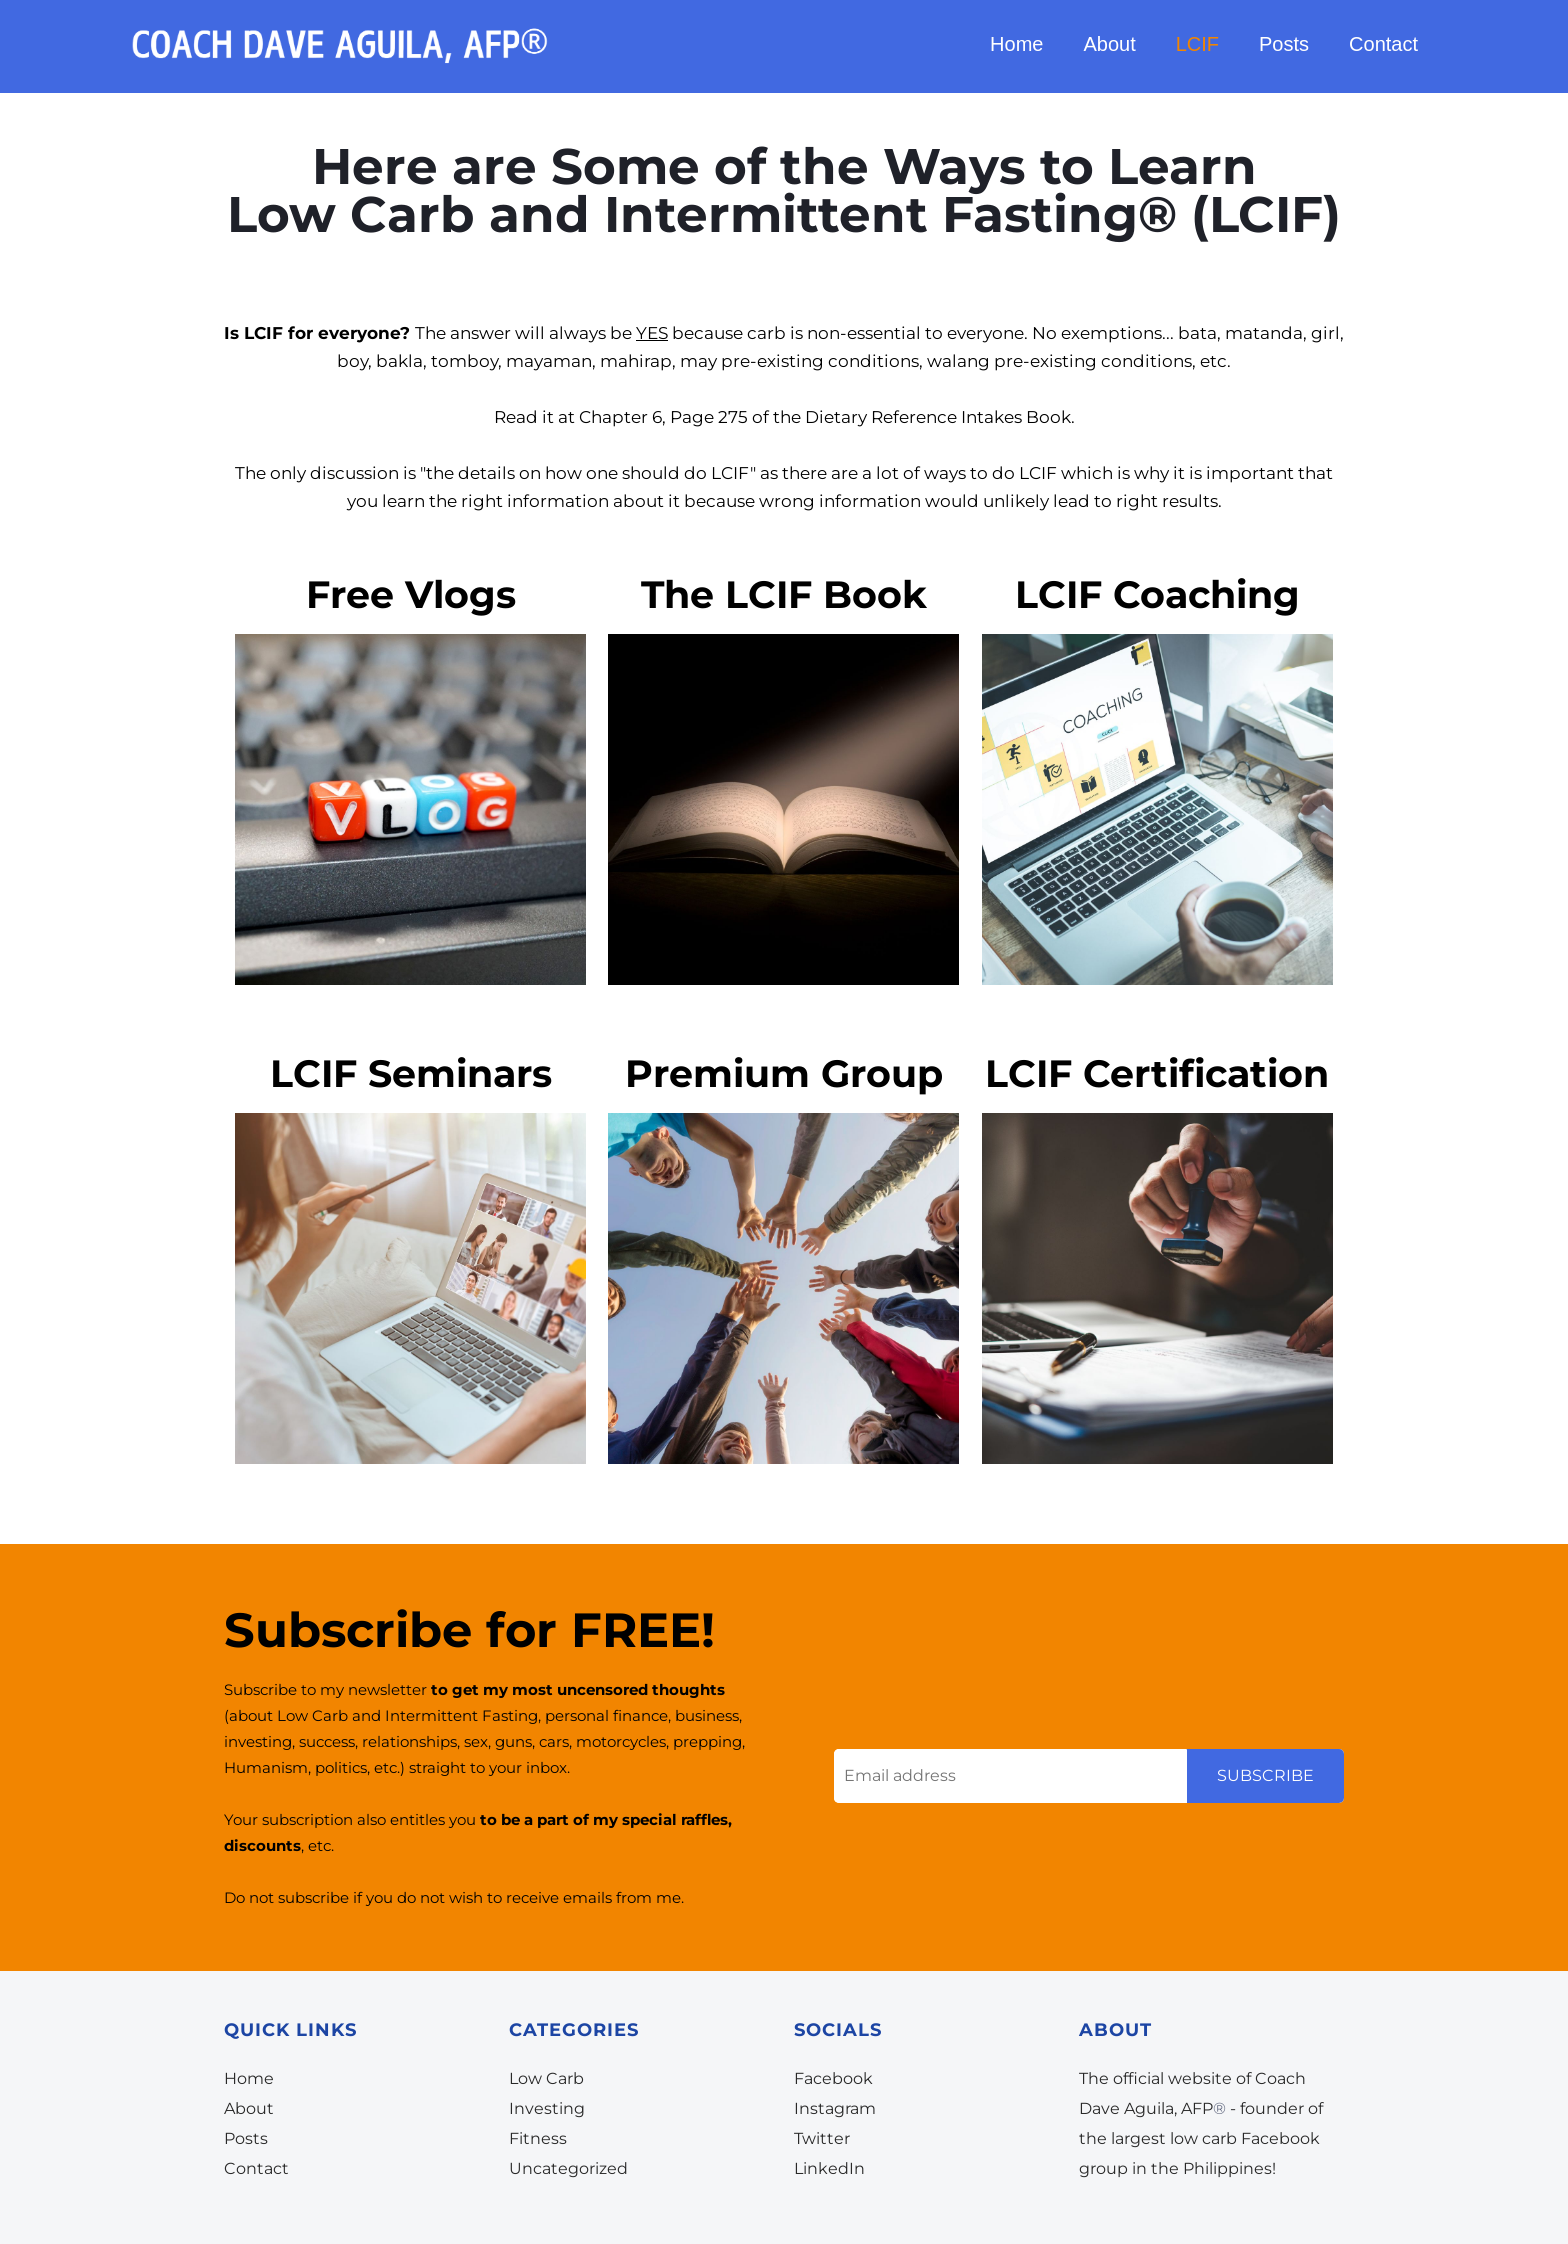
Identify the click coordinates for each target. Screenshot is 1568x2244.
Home (1016, 47)
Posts (1284, 47)
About (1109, 47)
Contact (1383, 47)
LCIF (1197, 47)
